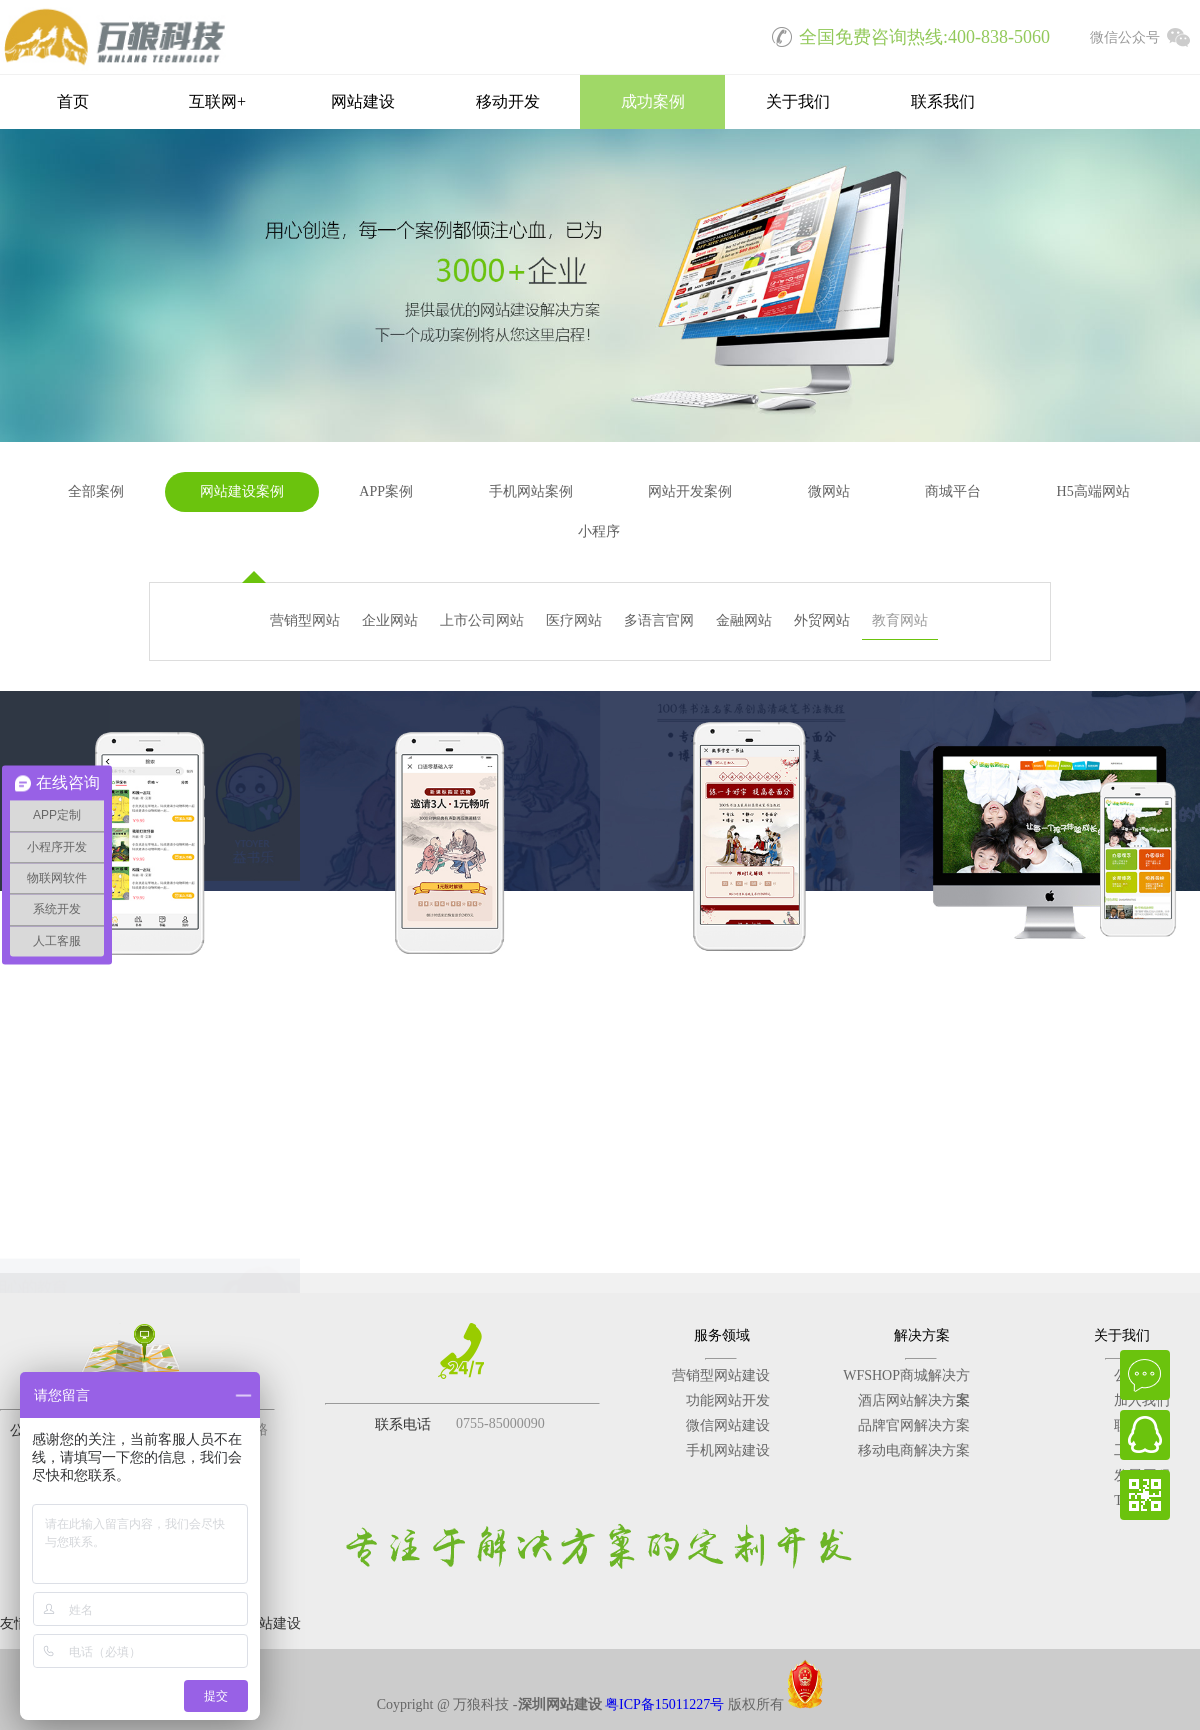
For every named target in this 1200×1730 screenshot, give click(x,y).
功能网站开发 (728, 1400)
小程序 (599, 531)
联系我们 (943, 101)
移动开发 (508, 101)
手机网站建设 (728, 1450)
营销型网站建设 (721, 1375)
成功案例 (653, 101)
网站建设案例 (242, 491)
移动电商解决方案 (914, 1450)
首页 (73, 101)
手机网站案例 (531, 491)
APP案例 (386, 491)
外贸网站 (822, 620)
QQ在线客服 (1145, 1435)
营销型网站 (305, 620)
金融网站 (744, 620)
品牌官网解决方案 (914, 1425)
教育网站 (900, 620)
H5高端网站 (1093, 491)
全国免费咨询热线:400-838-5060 (904, 35)
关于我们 (798, 101)
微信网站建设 (728, 1425)
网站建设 (363, 101)
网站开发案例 (690, 491)
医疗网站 (574, 620)
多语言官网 (659, 620)
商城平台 (953, 491)
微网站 (829, 491)
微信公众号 (1145, 35)
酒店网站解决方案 (914, 1400)
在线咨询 (1145, 1375)
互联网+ (217, 101)
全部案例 (96, 491)
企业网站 (390, 620)
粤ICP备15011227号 (664, 1704)
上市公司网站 (482, 620)
